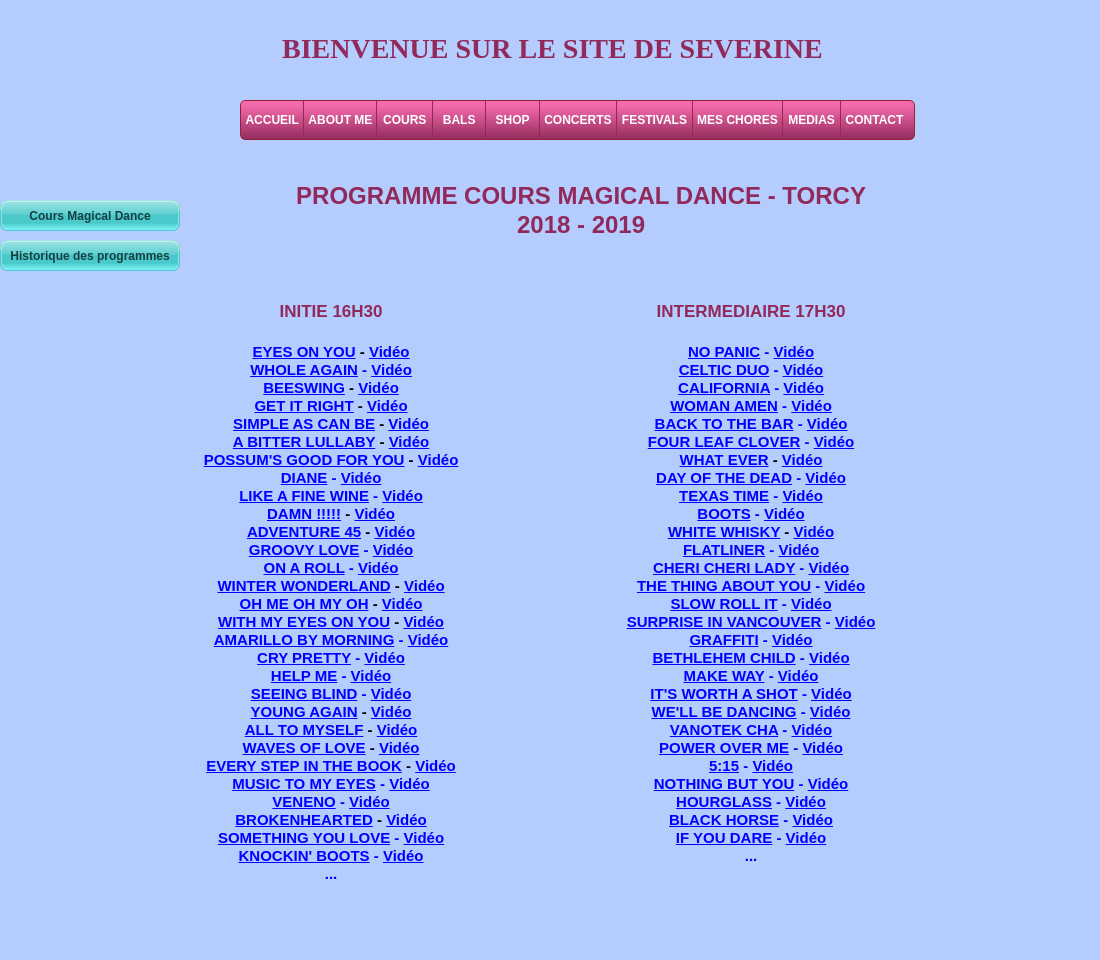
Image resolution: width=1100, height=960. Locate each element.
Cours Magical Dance (89, 216)
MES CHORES (737, 120)
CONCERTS (577, 120)
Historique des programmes (89, 256)
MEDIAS (811, 120)
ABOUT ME (340, 120)
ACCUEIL (271, 120)
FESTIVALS (654, 120)
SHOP (513, 120)
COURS (404, 120)
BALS (459, 120)
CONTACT (875, 120)
